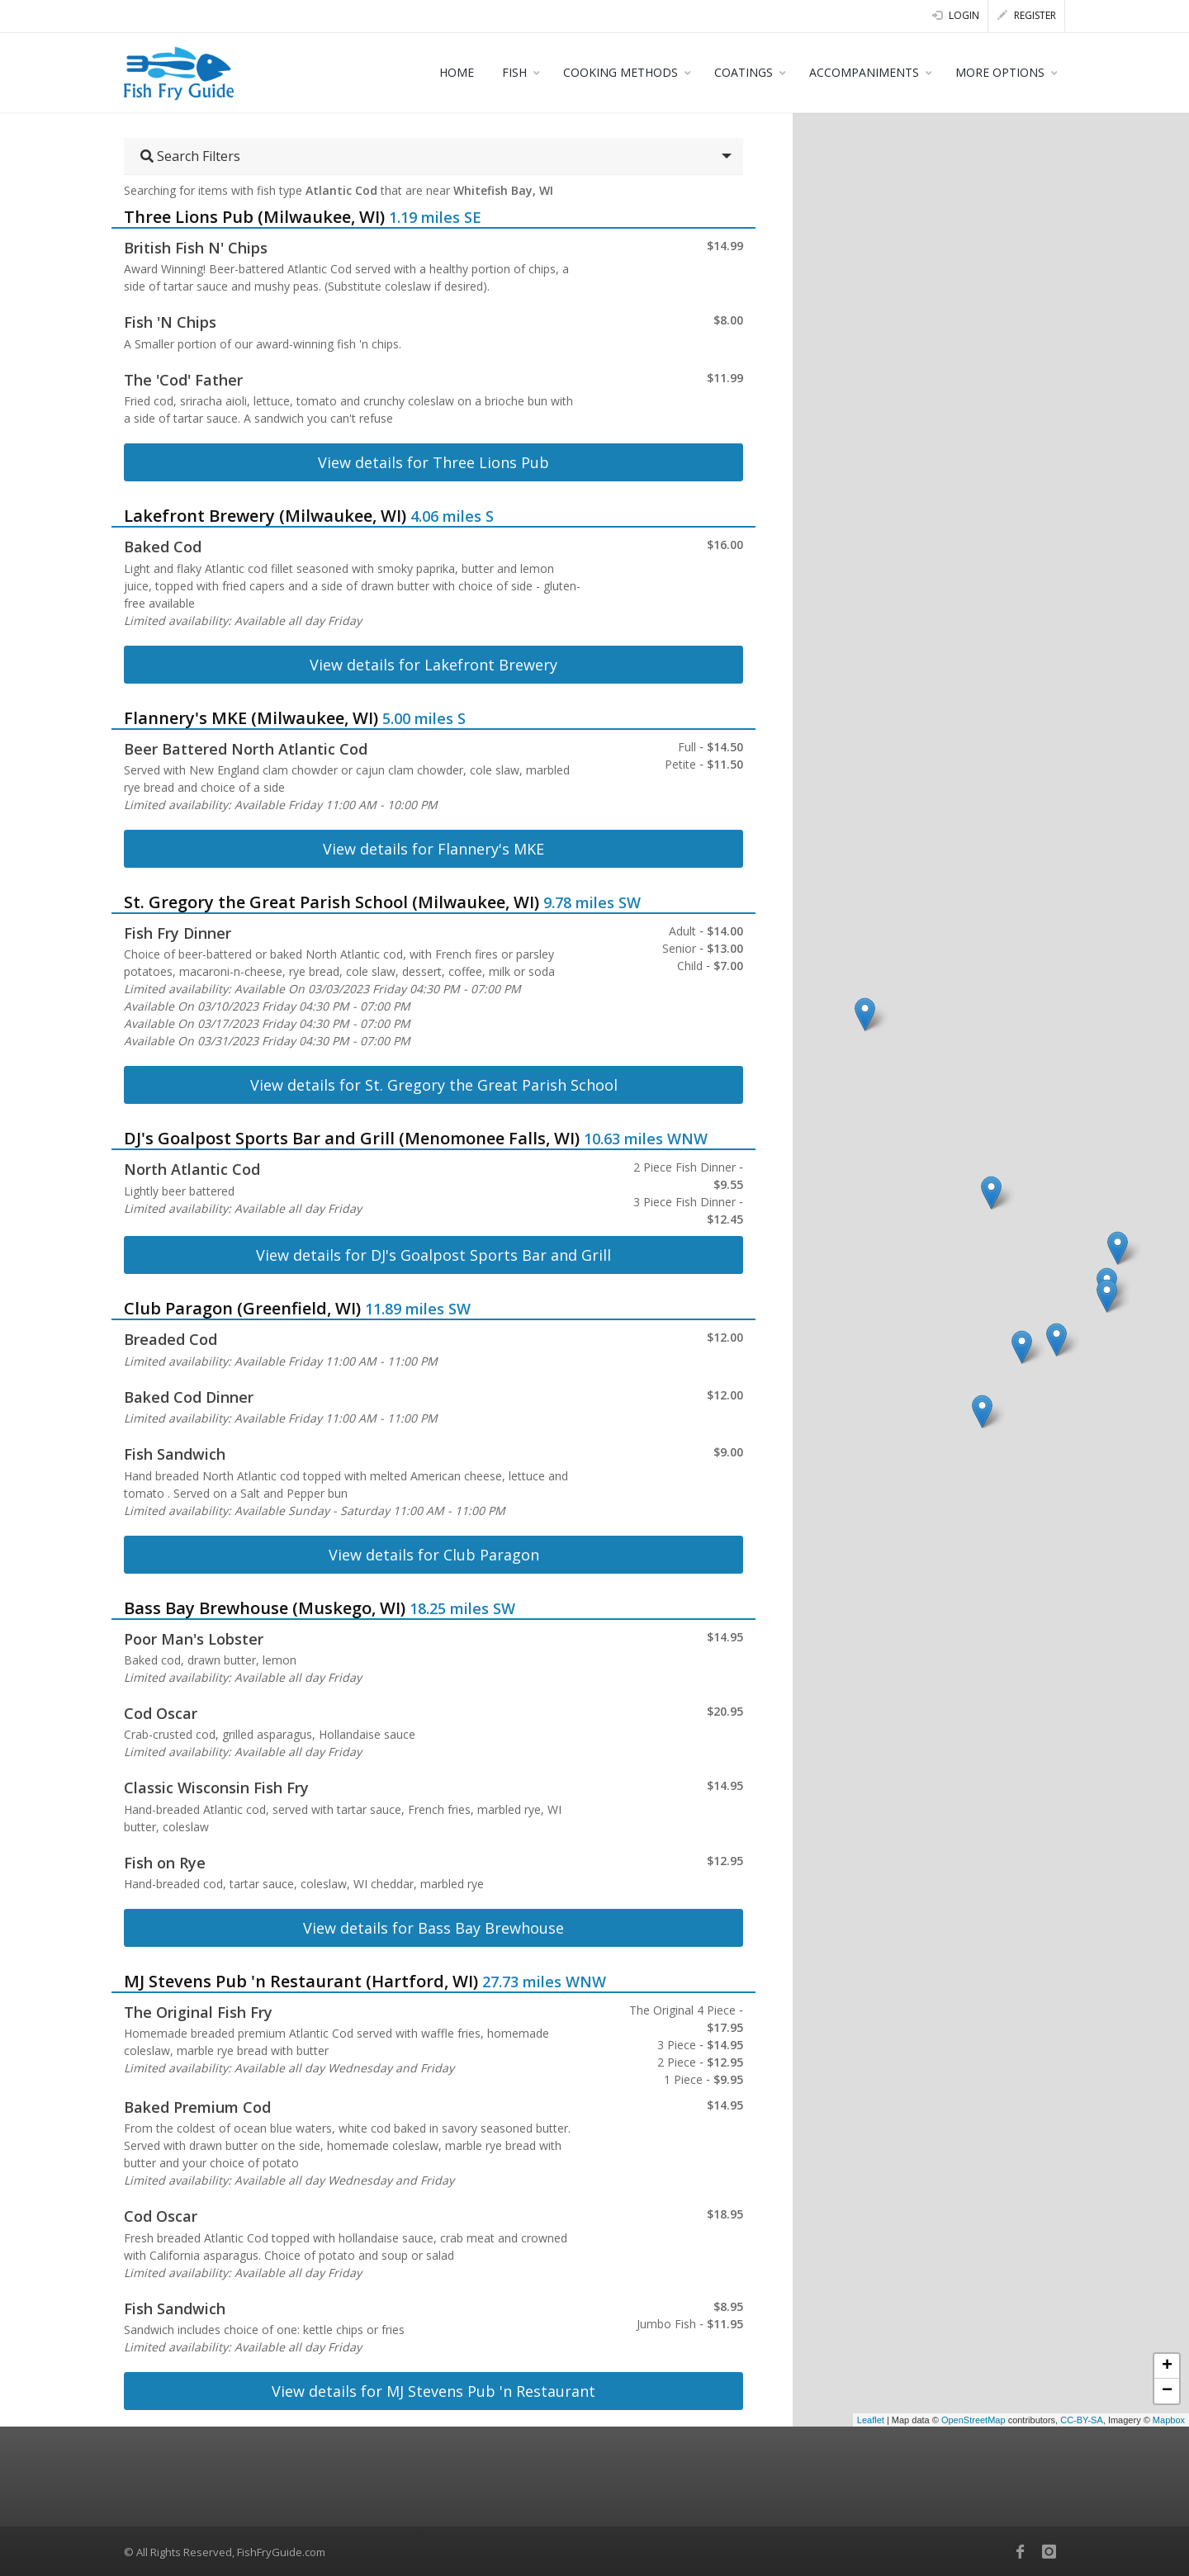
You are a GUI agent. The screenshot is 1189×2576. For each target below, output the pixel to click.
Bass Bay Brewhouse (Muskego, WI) (264, 1608)
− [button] (1167, 2391)
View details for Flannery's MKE (433, 849)
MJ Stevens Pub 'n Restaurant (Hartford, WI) (301, 1981)
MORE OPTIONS (1000, 72)
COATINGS (743, 72)
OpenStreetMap (973, 2420)
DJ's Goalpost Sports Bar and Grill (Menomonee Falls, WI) (352, 1138)
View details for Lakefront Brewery (433, 665)
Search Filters (190, 156)
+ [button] (1167, 2366)
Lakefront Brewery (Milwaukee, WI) (265, 515)
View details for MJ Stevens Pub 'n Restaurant (433, 2391)
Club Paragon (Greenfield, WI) (242, 1308)
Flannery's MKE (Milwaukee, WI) (251, 718)
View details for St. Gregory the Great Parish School (434, 1085)
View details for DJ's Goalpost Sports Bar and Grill (433, 1255)
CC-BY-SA (1081, 2420)
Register (1026, 15)
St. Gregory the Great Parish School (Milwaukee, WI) (331, 902)
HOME (456, 72)
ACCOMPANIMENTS (864, 72)
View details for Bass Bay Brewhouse (433, 1928)
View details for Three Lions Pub (433, 462)
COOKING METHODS (620, 72)
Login (955, 15)
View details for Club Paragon (434, 1555)
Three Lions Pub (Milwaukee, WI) (254, 217)
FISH (514, 72)
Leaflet (870, 2420)
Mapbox (1169, 2420)
